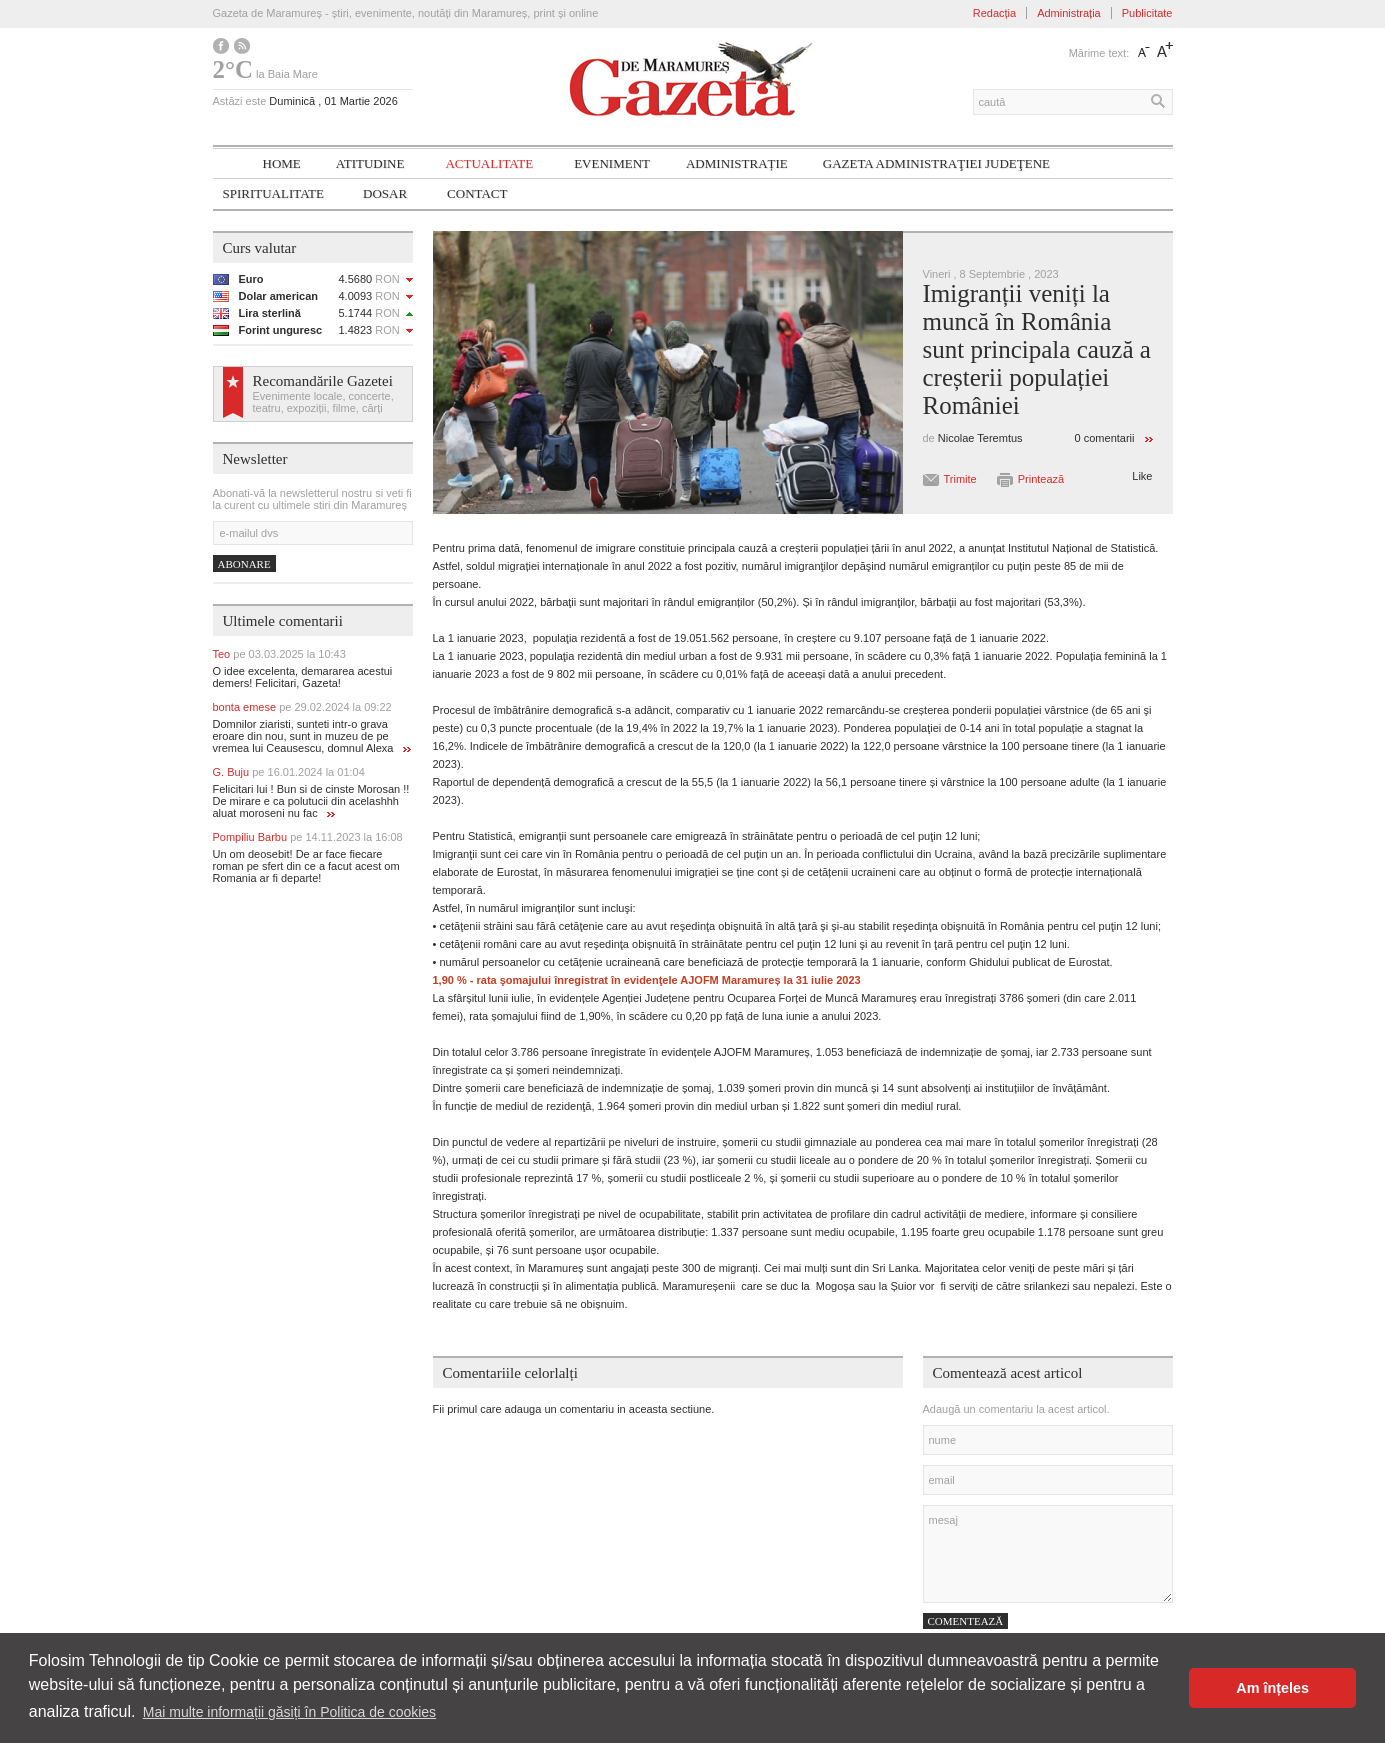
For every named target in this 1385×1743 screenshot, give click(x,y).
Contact (477, 193)
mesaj (1048, 1554)
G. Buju (289, 772)
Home (282, 163)
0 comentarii (1105, 438)
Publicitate (1147, 13)
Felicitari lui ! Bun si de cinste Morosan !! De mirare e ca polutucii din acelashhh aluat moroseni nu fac (311, 801)
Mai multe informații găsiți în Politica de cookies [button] (289, 1712)
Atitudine (370, 163)
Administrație (737, 163)
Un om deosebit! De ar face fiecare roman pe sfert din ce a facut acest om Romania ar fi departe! (306, 866)
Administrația (1069, 13)
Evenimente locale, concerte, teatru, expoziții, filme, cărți (323, 402)
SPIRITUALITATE (274, 193)
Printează (1041, 479)
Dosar (385, 193)
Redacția (994, 13)
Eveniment (612, 163)
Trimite (960, 479)
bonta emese (302, 707)
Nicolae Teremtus (980, 438)
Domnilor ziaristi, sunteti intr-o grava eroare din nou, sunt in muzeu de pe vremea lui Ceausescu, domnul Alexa (312, 736)
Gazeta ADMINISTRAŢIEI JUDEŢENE (936, 163)
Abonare (244, 564)
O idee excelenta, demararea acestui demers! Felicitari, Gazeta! (303, 677)
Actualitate (489, 163)
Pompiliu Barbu (308, 837)
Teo (279, 654)
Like (1142, 476)
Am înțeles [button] (1272, 1688)
